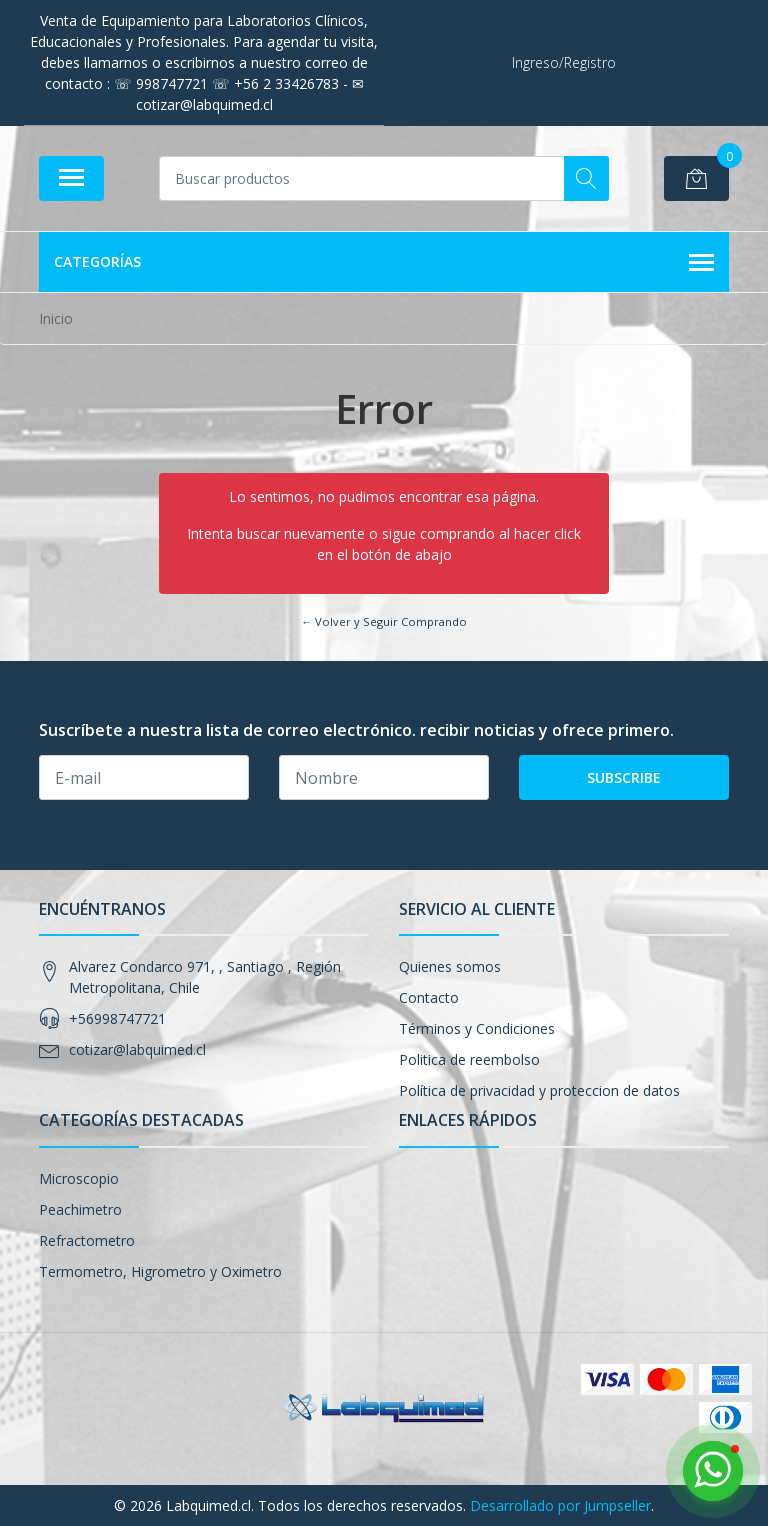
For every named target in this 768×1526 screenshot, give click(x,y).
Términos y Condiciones (477, 1028)
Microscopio (79, 1178)
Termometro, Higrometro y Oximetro (160, 1271)
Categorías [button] (384, 263)
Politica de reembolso (469, 1059)
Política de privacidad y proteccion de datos (539, 1090)
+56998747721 (117, 1018)
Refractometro (87, 1240)
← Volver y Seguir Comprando (384, 621)
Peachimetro (80, 1209)
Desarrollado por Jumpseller (560, 1505)
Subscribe (624, 777)
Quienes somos (450, 966)
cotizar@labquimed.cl (137, 1049)
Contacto (429, 997)
